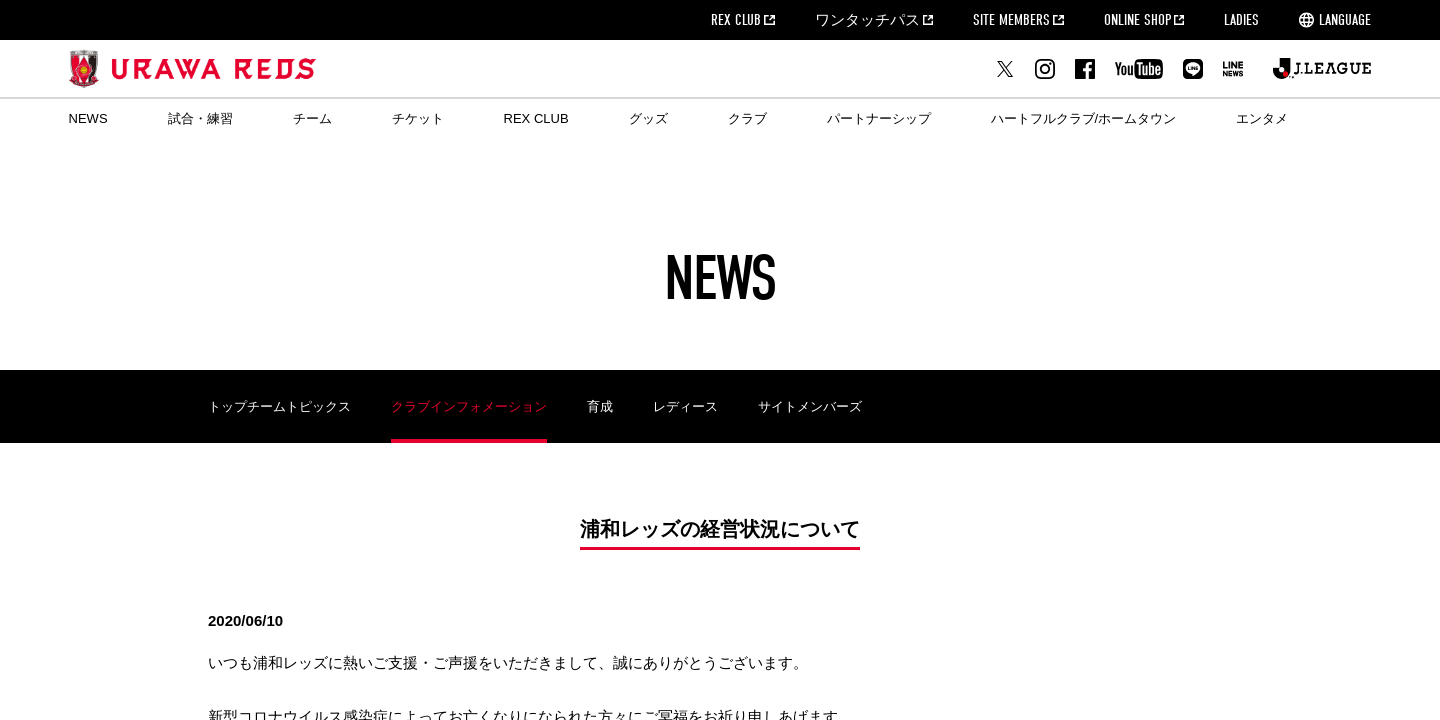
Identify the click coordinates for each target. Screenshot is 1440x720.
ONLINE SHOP (1137, 20)
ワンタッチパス (867, 20)
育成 (600, 406)
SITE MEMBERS (1011, 20)
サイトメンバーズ (810, 406)
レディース (685, 406)
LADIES (1241, 20)
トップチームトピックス (279, 406)
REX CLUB (736, 20)
